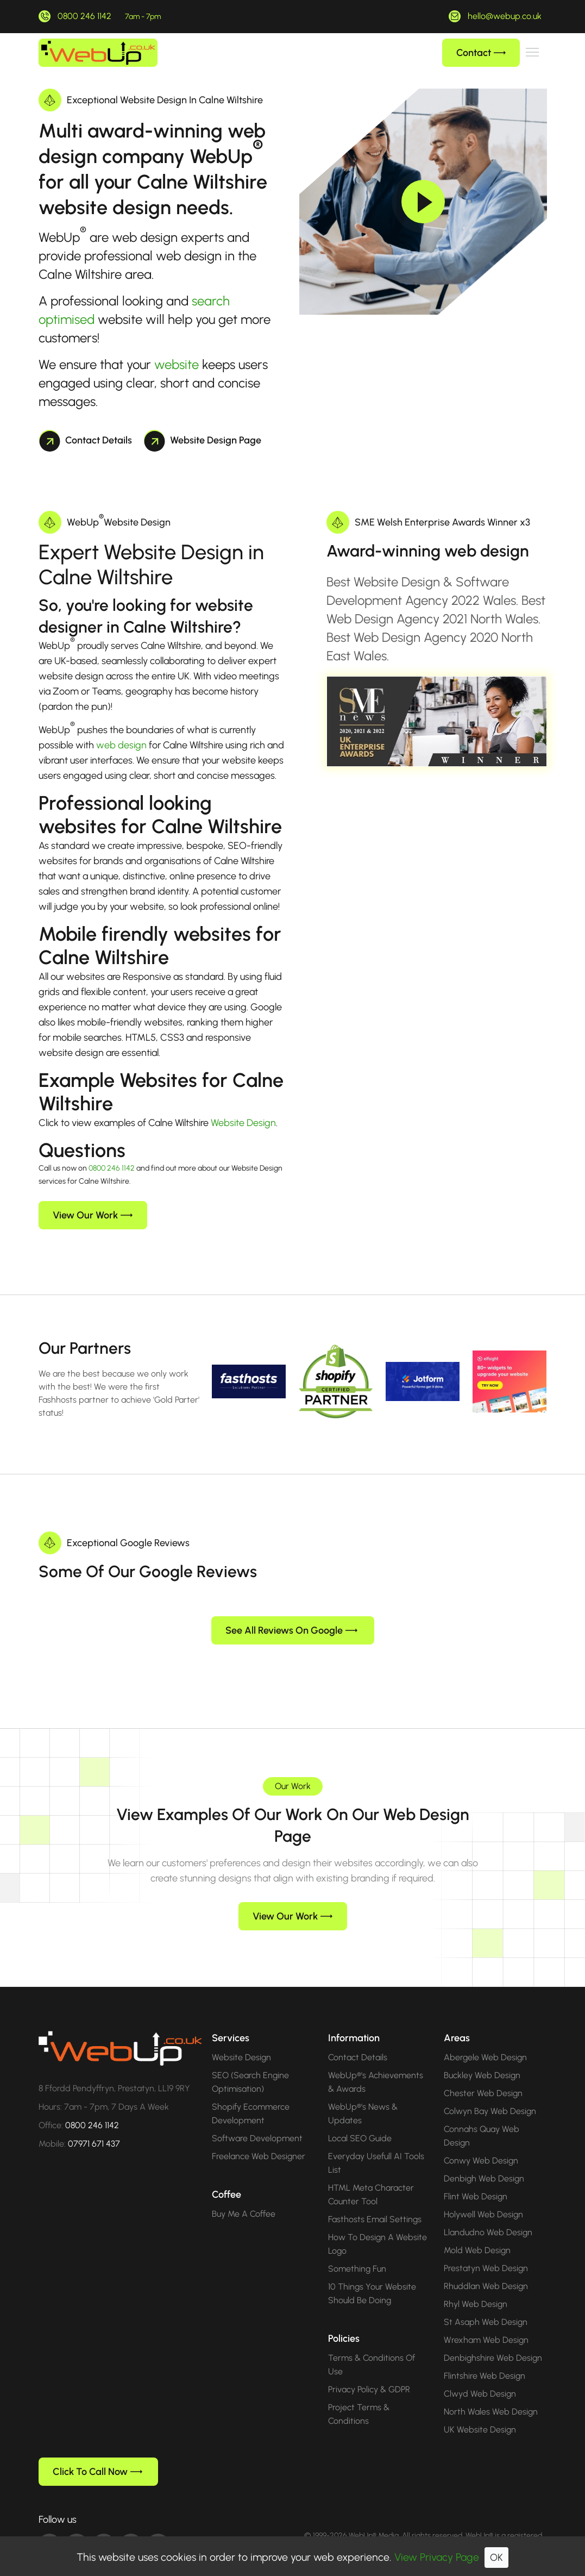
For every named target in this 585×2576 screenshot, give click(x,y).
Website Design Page (202, 440)
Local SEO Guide (360, 2121)
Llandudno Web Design (488, 2215)
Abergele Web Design (485, 2040)
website (176, 364)
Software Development (257, 2121)
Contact (481, 53)
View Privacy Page (436, 2557)
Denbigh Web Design (484, 2161)
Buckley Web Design (482, 2058)
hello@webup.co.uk (505, 16)
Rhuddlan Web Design (486, 2269)
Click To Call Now (97, 2454)
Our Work (293, 1769)
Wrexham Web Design (486, 2322)
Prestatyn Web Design (486, 2251)
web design (121, 745)
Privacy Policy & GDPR (369, 2372)
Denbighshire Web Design (493, 2340)
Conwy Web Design (481, 2143)
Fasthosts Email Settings (375, 2202)
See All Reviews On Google (291, 1613)
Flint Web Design (475, 2179)
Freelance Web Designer (258, 2139)
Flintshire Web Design (484, 2358)
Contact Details (85, 440)
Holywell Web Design (483, 2197)
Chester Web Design (483, 2076)
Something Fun (357, 2251)
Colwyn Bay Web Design (490, 2094)
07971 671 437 (94, 2126)
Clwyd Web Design (480, 2376)
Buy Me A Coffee (243, 2196)
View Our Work (93, 1215)
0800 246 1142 (84, 16)
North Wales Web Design (491, 2394)
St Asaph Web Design (485, 2304)
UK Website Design (480, 2412)
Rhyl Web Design (475, 2286)
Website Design (243, 1123)
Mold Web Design (477, 2233)
